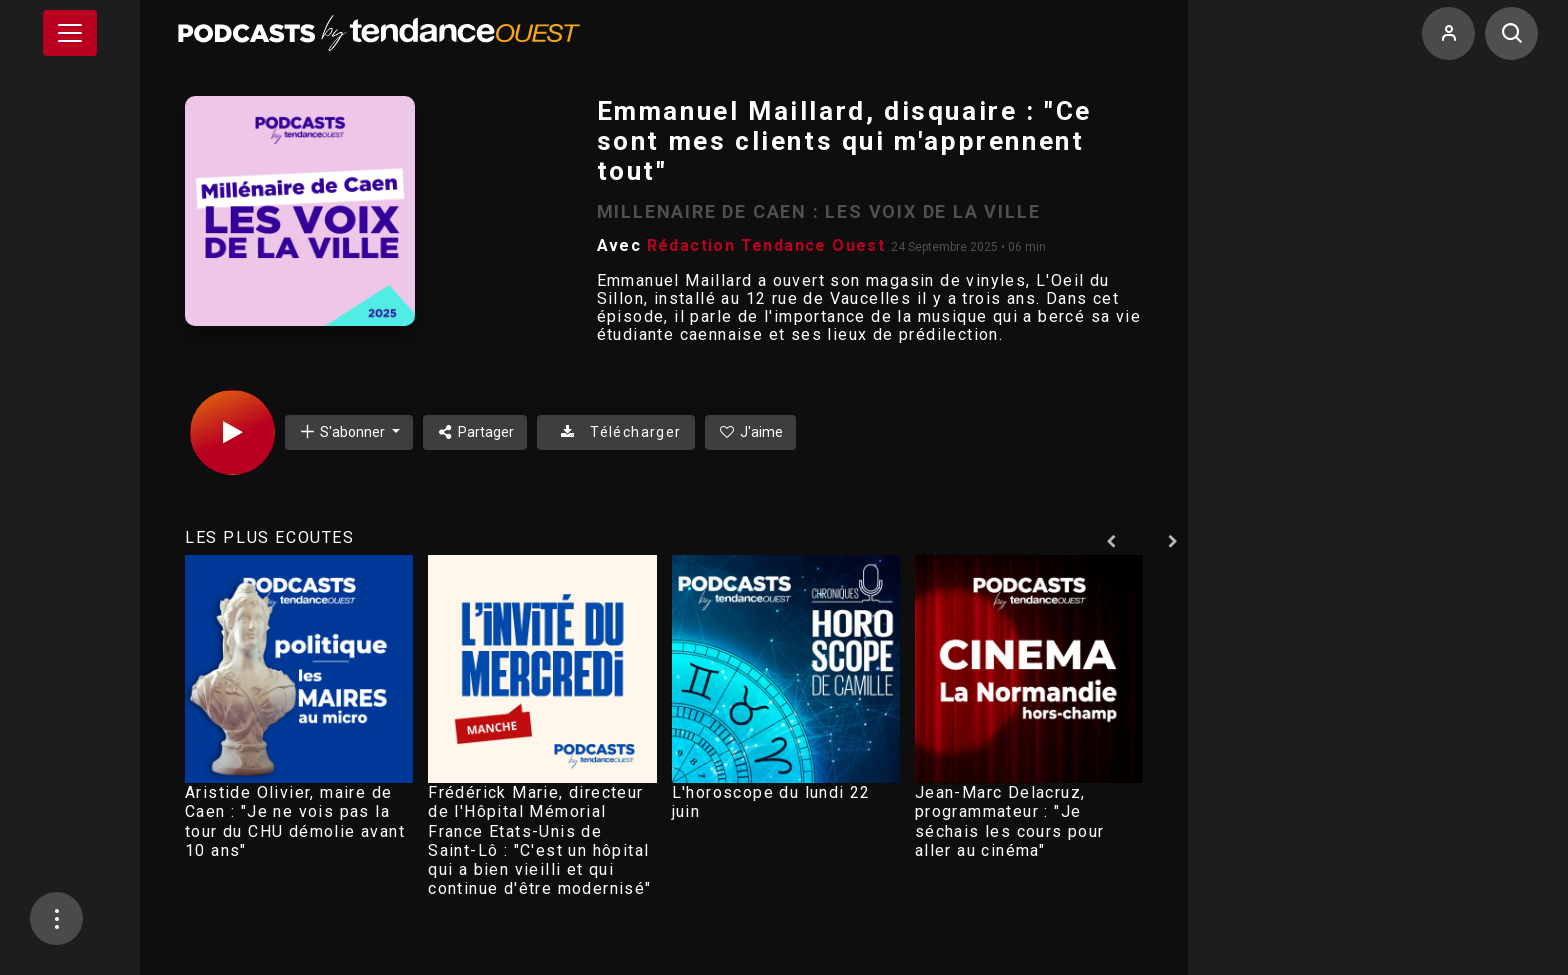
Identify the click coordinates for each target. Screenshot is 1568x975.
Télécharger (615, 432)
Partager (475, 432)
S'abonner (343, 431)
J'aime (751, 432)
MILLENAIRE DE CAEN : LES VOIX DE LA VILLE (819, 211)
